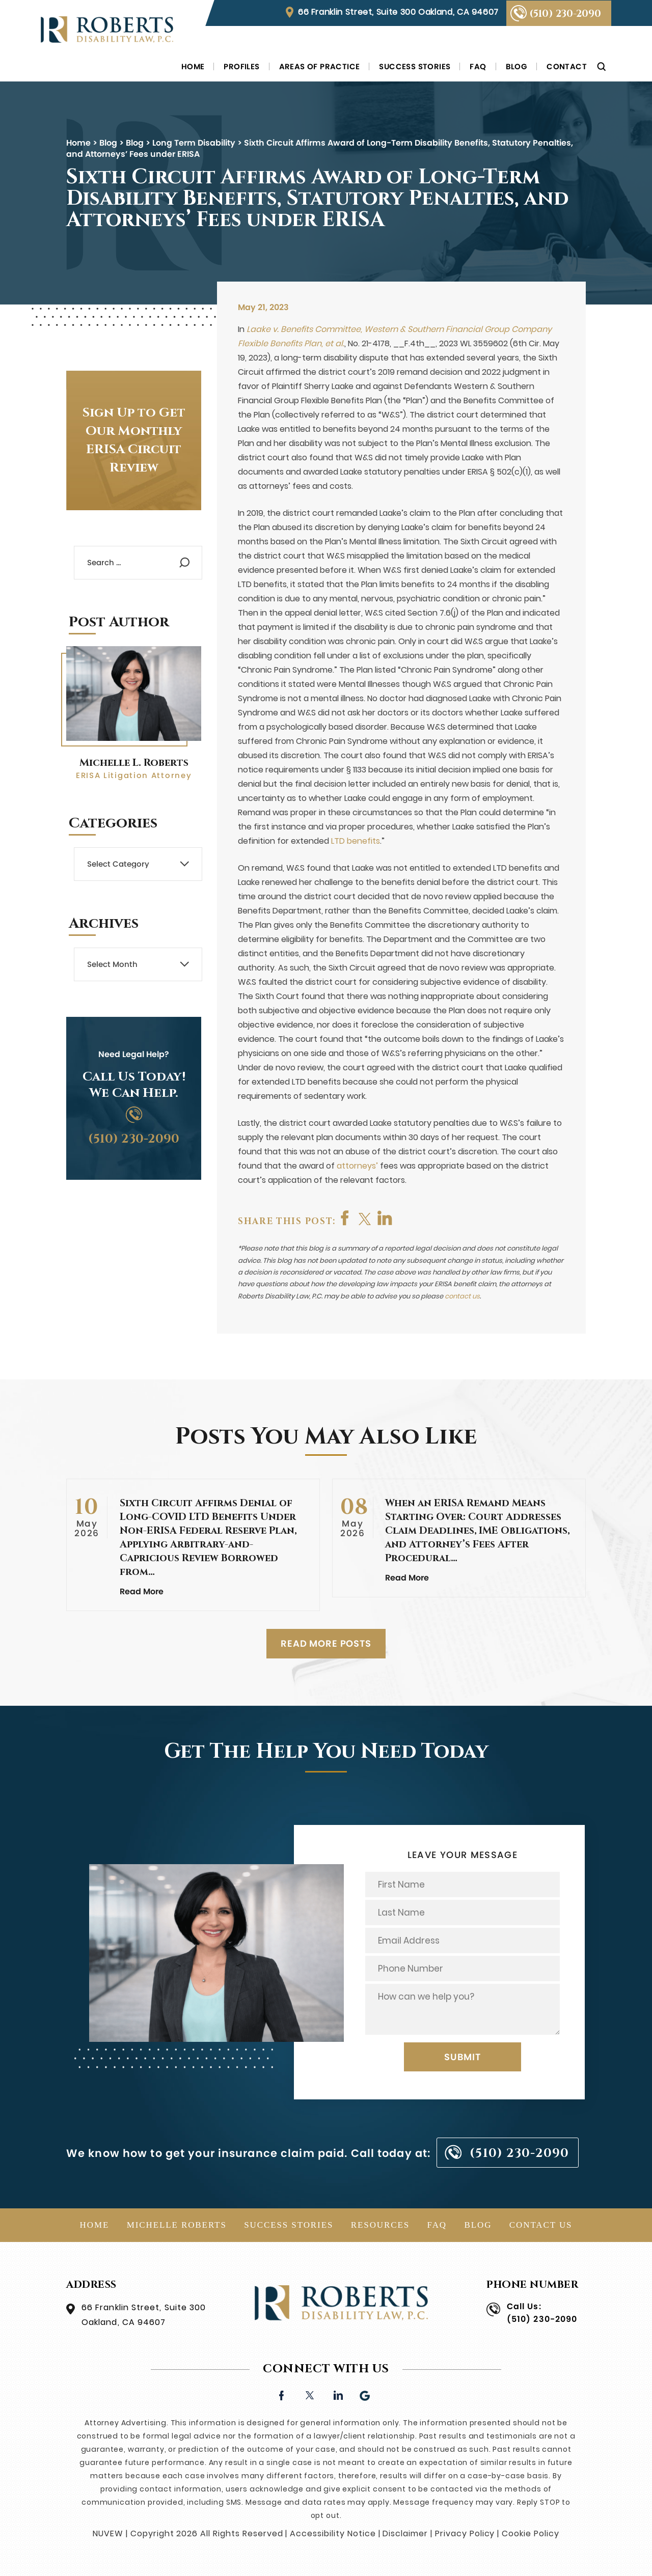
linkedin (337, 2394)
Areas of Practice (319, 66)
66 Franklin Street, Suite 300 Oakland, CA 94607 (398, 12)
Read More (142, 1591)
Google (365, 2394)
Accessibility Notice (332, 2533)
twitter (366, 1218)
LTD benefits (355, 841)
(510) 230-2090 (565, 13)
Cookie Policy (530, 2533)
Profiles (241, 66)
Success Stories (414, 66)
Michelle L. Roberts (133, 762)
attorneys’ (357, 1166)
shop (386, 1218)
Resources (380, 2225)
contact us (462, 1296)
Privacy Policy (465, 2533)
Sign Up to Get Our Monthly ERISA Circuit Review (134, 440)
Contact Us (541, 2225)
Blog (517, 66)
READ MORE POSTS (326, 1643)
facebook (346, 1218)
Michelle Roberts (177, 2225)
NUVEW (108, 2533)
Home (193, 66)
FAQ (478, 66)
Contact (567, 66)
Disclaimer (405, 2533)
